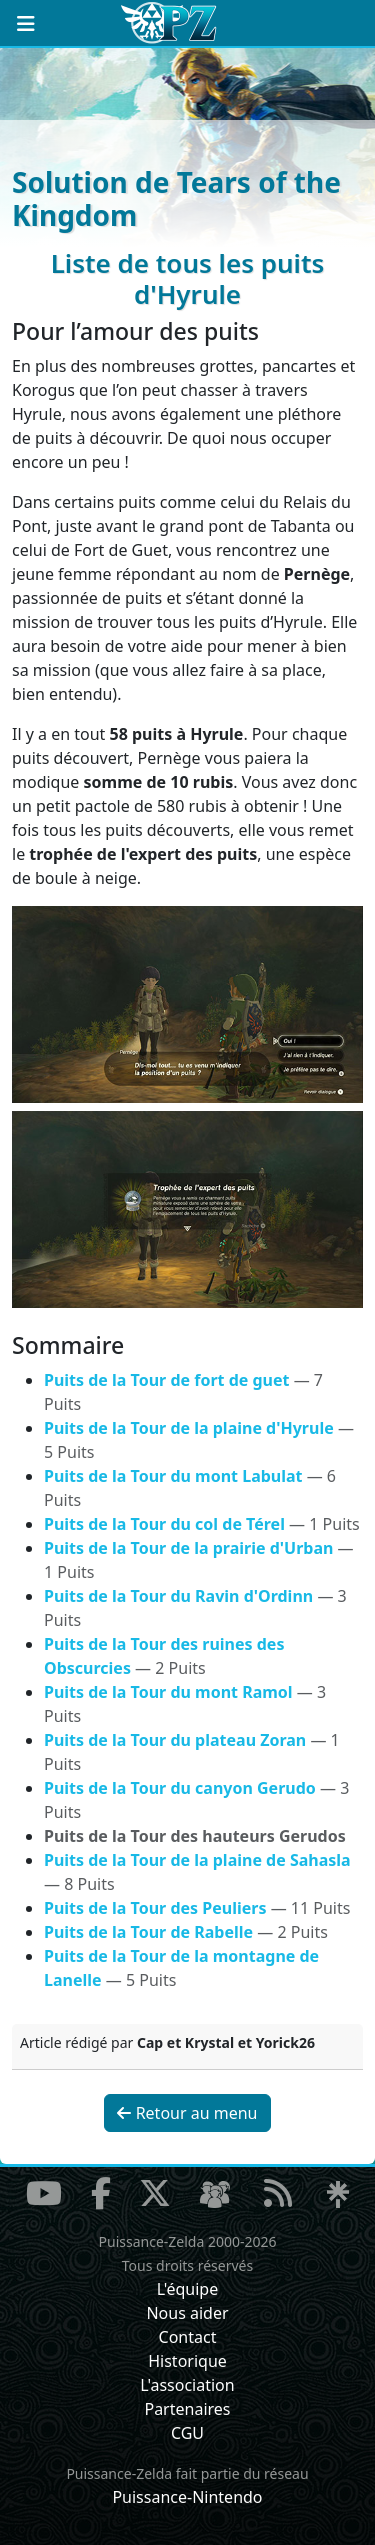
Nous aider (187, 2313)
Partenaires (187, 2409)
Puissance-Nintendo (187, 2497)
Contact (188, 2337)
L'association (187, 2385)
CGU (187, 2433)
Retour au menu (187, 2113)
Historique (187, 2361)
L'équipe (188, 2289)
